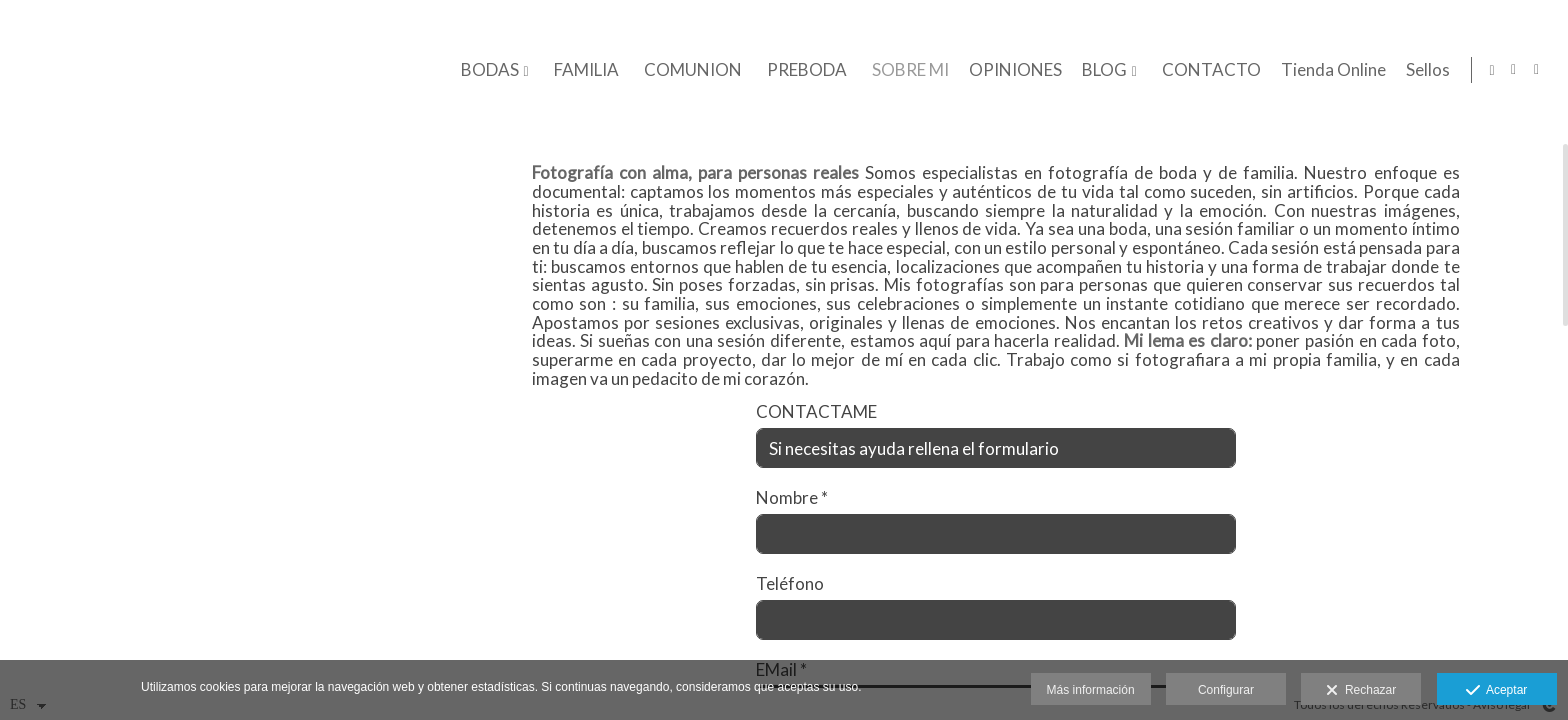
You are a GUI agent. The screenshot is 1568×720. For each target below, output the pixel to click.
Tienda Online (1329, 70)
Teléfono (790, 600)
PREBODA (803, 70)
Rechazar (1361, 691)
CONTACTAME (816, 428)
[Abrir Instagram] (1514, 70)
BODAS (486, 70)
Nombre (792, 514)
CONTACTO (1207, 70)
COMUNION (689, 70)
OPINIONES (1011, 70)
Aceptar (1496, 691)
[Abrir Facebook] (1537, 70)
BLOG (1100, 70)
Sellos (1424, 70)
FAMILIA (582, 70)
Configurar (1226, 690)
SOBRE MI (906, 70)
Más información (1091, 690)
